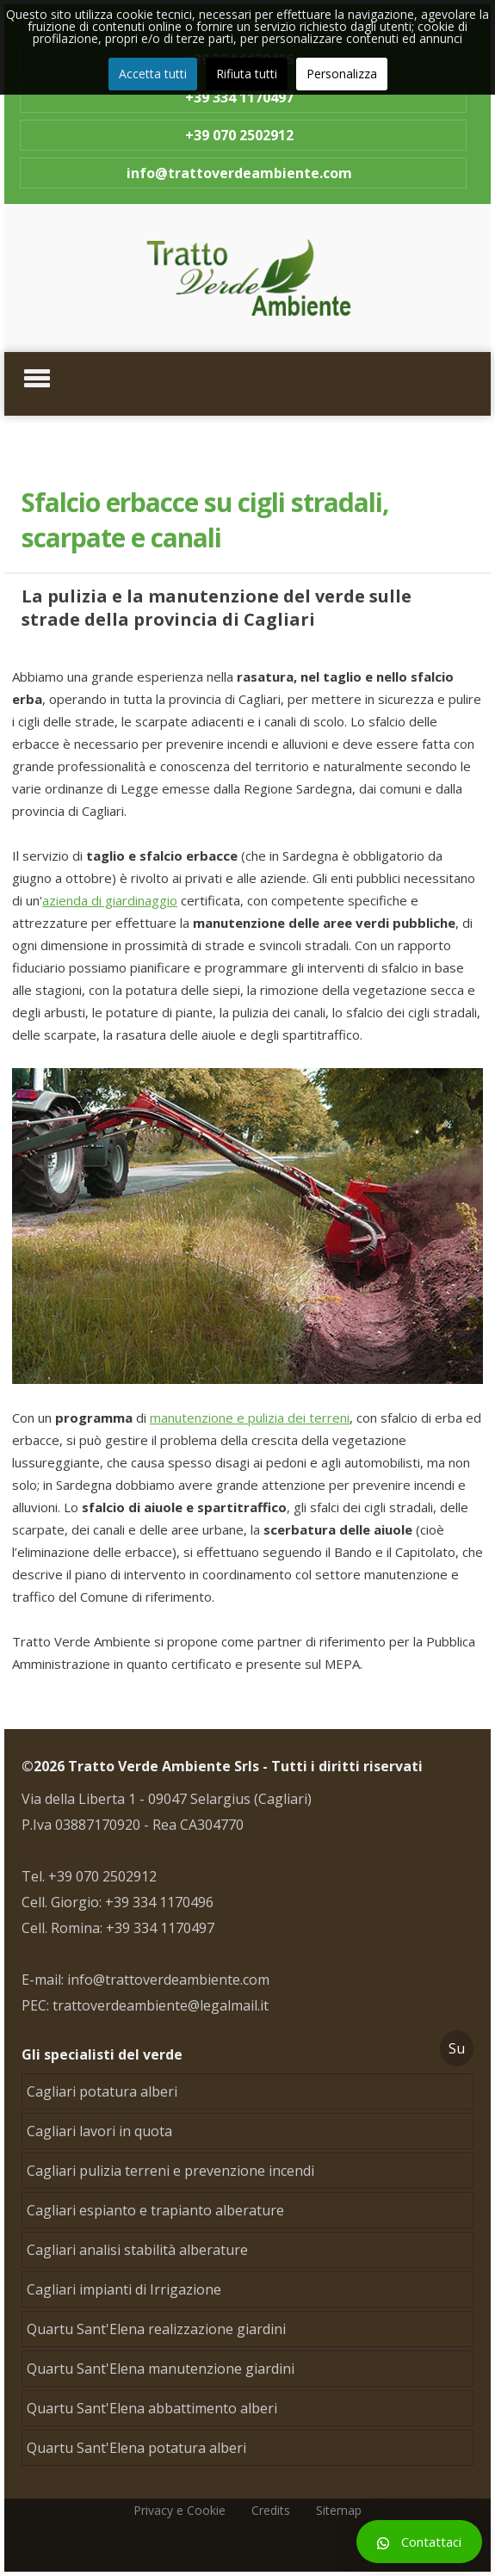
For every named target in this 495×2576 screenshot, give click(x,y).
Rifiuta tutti (246, 73)
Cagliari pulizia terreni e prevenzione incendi (170, 2170)
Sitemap (339, 2510)
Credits (270, 2510)
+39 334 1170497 (239, 97)
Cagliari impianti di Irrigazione (124, 2289)
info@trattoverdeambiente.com (239, 173)
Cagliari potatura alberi (102, 2091)
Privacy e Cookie (179, 2510)
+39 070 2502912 (239, 135)
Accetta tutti (153, 73)
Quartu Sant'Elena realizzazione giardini (156, 2329)
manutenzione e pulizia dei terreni (250, 1417)
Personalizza (341, 73)
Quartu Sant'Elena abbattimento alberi (152, 2408)
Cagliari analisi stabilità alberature (137, 2249)
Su (457, 2048)
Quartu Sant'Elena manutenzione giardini (160, 2368)
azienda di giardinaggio (109, 900)
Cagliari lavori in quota (99, 2131)
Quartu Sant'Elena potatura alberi (136, 2447)
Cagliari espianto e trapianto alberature (155, 2210)
